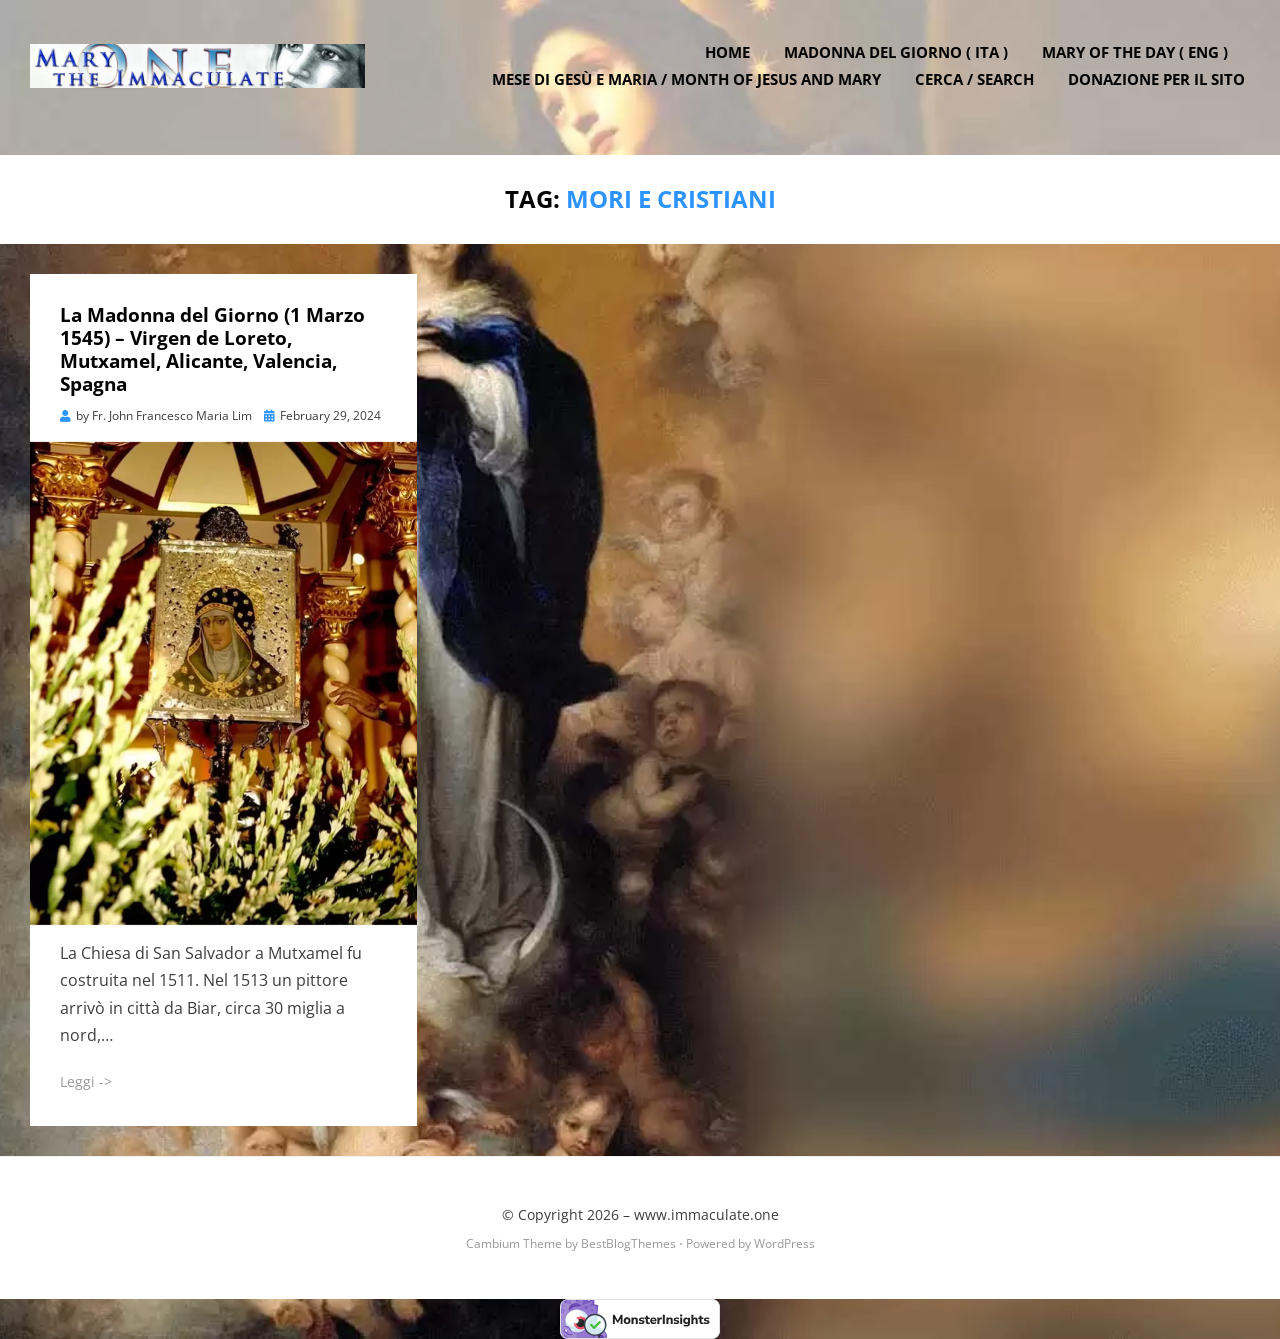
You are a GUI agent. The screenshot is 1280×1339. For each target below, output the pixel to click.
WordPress (784, 1242)
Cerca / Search (979, 90)
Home (732, 63)
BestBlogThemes (628, 1242)
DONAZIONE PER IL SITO (1161, 90)
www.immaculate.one (706, 1214)
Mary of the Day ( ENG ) (1140, 63)
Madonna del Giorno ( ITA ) (901, 63)
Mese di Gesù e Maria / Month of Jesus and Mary (691, 90)
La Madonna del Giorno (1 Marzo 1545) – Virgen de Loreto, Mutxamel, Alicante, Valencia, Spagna (212, 349)
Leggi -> (86, 1081)
